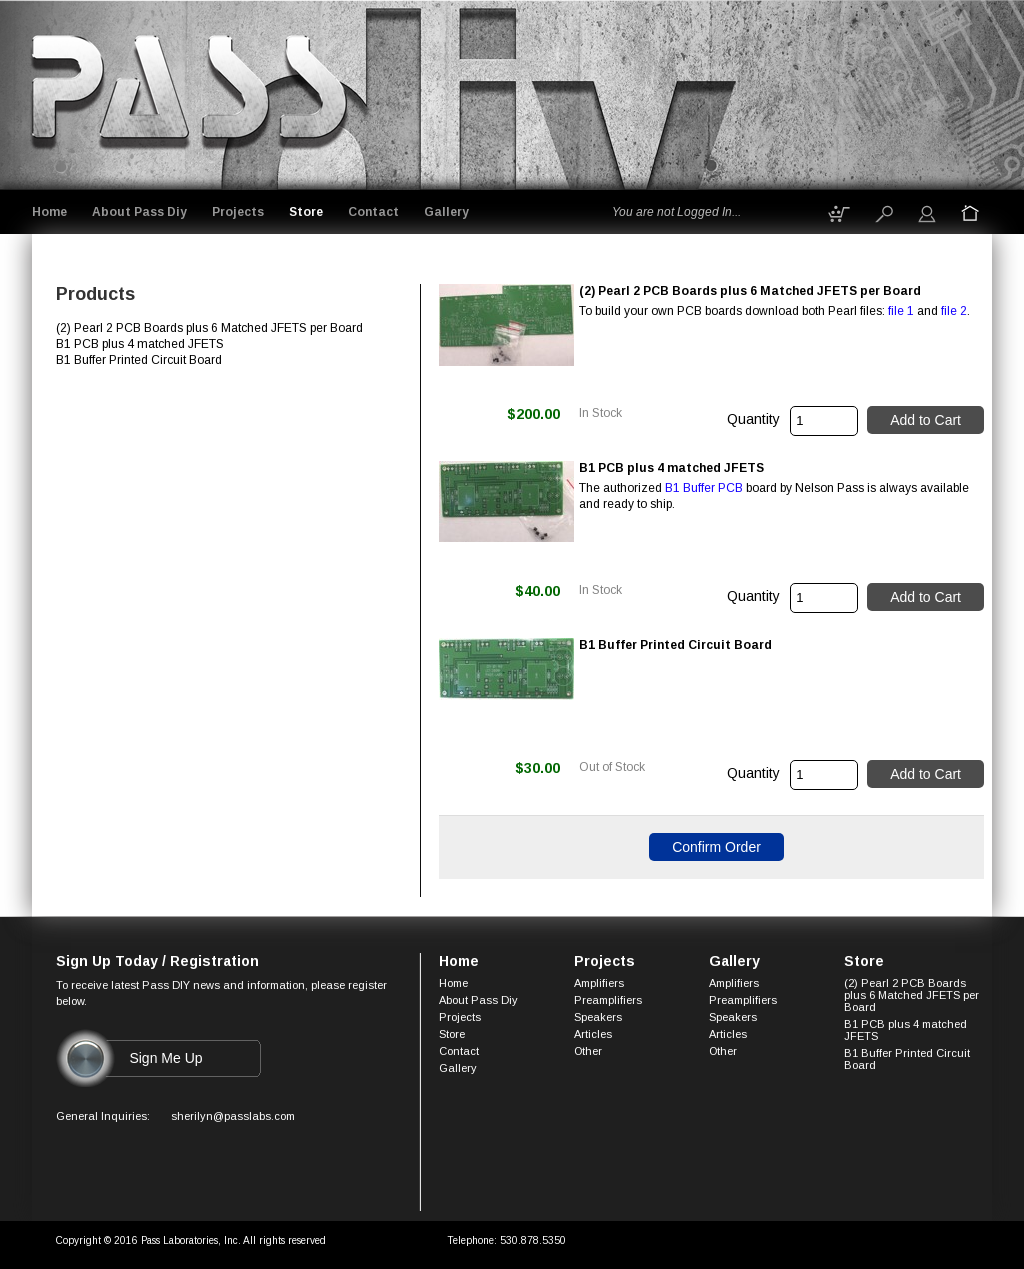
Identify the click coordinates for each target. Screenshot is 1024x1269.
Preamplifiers (608, 1000)
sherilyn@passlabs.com (233, 1116)
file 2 (954, 311)
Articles (593, 1034)
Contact (373, 212)
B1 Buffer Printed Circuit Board (907, 1059)
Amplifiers (599, 983)
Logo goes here (191, 91)
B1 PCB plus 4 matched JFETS (905, 1030)
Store (306, 212)
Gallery (446, 212)
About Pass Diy (139, 212)
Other (588, 1051)
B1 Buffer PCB (704, 488)
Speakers (598, 1017)
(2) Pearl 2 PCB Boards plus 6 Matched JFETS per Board (911, 995)
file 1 (901, 311)
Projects (238, 212)
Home (49, 212)
